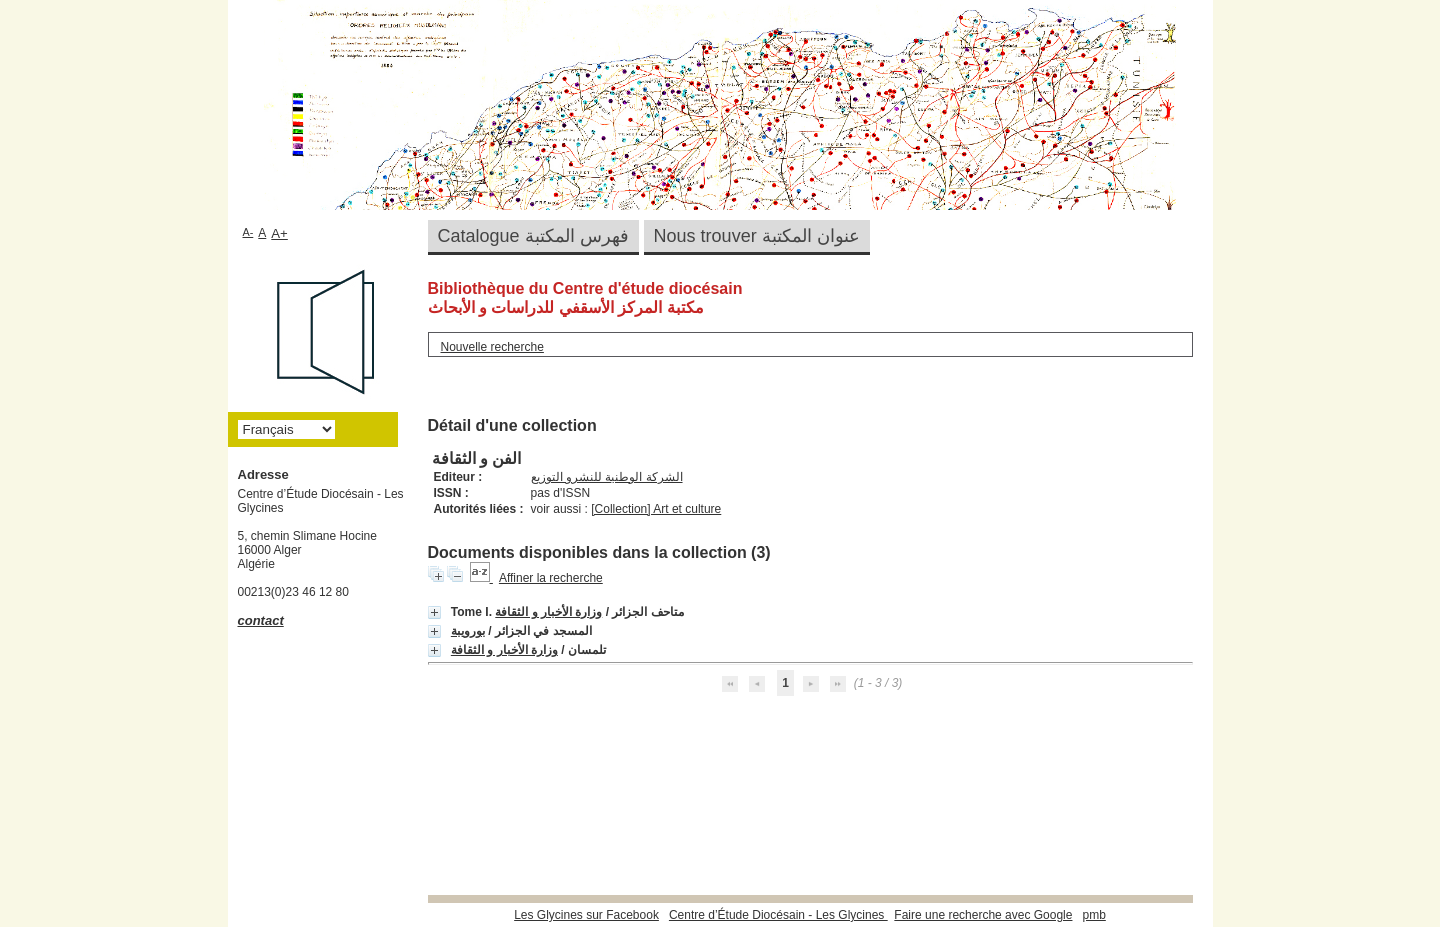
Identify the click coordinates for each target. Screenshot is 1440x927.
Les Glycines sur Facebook (586, 915)
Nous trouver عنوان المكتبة (757, 236)
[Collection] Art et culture (656, 509)
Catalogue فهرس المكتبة (533, 236)
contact (261, 620)
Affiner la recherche (551, 578)
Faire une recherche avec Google (983, 915)
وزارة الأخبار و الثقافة (548, 612)
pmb (1093, 915)
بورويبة (468, 631)
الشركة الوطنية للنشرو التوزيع (607, 477)
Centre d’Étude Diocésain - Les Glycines (778, 915)
